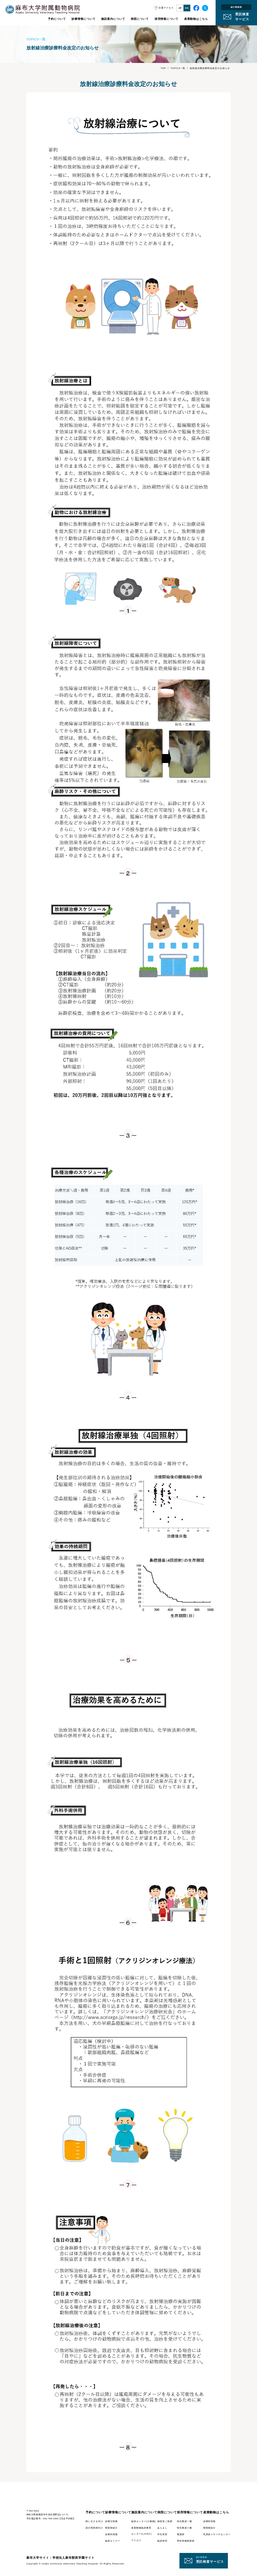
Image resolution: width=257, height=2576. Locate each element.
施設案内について (113, 18)
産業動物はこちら (196, 18)
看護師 (180, 2534)
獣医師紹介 (111, 2528)
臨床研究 (162, 2541)
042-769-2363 (51, 2518)
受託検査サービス (210, 2559)
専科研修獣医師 (186, 2541)
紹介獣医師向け (94, 2528)
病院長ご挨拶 (164, 2521)
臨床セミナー (112, 2541)
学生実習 (162, 2534)
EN (186, 8)
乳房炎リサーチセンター (217, 2534)
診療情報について (84, 18)
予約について (57, 18)
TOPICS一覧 (177, 68)
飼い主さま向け (94, 2521)
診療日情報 (111, 2521)
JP (180, 8)
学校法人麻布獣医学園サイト (73, 2557)
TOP (163, 68)
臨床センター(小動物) (143, 2521)
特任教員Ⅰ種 (184, 2521)
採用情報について (167, 18)
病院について (140, 18)
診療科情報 (111, 2534)
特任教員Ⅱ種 (184, 2528)
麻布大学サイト (37, 2557)
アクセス (136, 2540)
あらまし (162, 2528)
